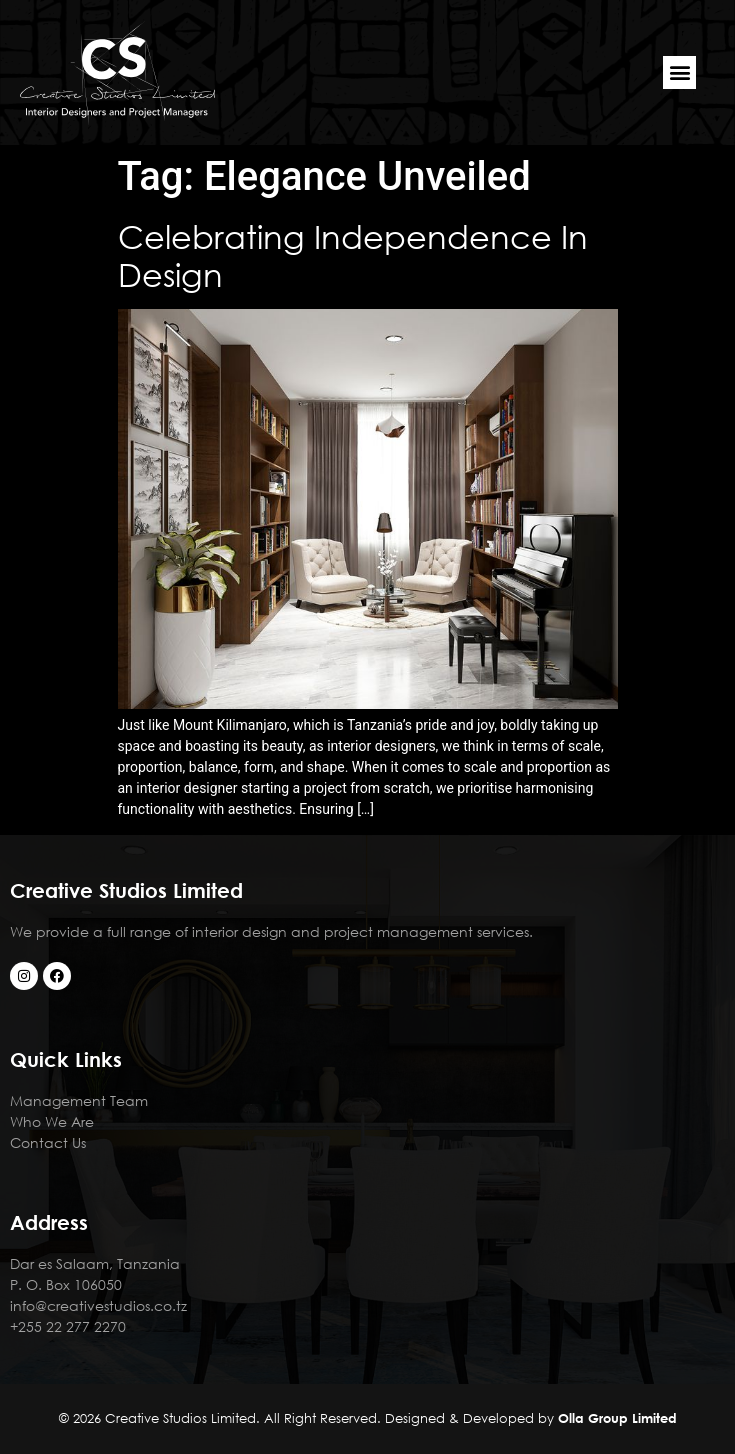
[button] (679, 72)
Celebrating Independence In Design (353, 254)
